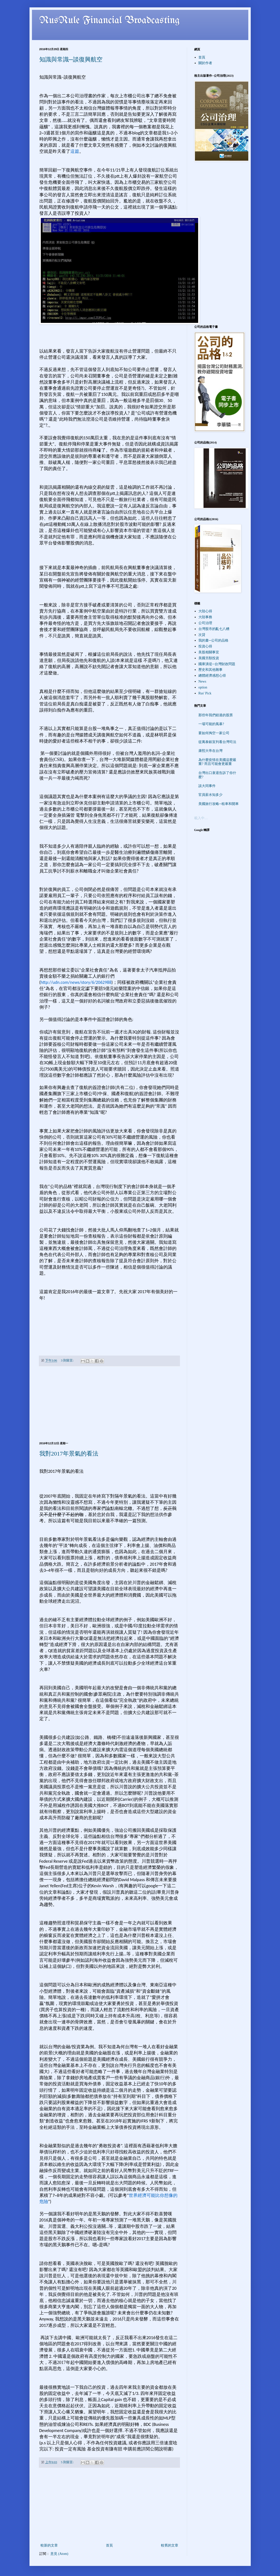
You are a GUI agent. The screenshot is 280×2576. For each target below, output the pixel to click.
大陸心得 (205, 611)
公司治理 (205, 623)
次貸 (201, 635)
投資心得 (205, 646)
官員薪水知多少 (210, 795)
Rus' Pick (204, 693)
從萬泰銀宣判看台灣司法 (217, 742)
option (202, 687)
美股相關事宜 (208, 652)
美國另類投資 (208, 658)
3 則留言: (67, 1360)
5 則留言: (67, 2462)
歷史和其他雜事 (210, 670)
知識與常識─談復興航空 (71, 59)
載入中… (201, 818)
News (202, 681)
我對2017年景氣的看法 (68, 1453)
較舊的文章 (169, 2545)
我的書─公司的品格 (213, 640)
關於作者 (205, 63)
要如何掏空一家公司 (213, 733)
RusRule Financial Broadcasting (109, 20)
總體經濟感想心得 (212, 675)
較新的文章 (49, 2545)
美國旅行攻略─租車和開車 (218, 804)
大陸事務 (205, 617)
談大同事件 (207, 786)
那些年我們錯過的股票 (215, 715)
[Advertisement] (109, 1404)
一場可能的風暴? (211, 724)
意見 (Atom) (59, 2554)
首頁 (109, 2545)
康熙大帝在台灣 (210, 751)
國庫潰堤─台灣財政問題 (216, 664)
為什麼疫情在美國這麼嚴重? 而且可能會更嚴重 (217, 762)
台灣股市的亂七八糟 (213, 629)
